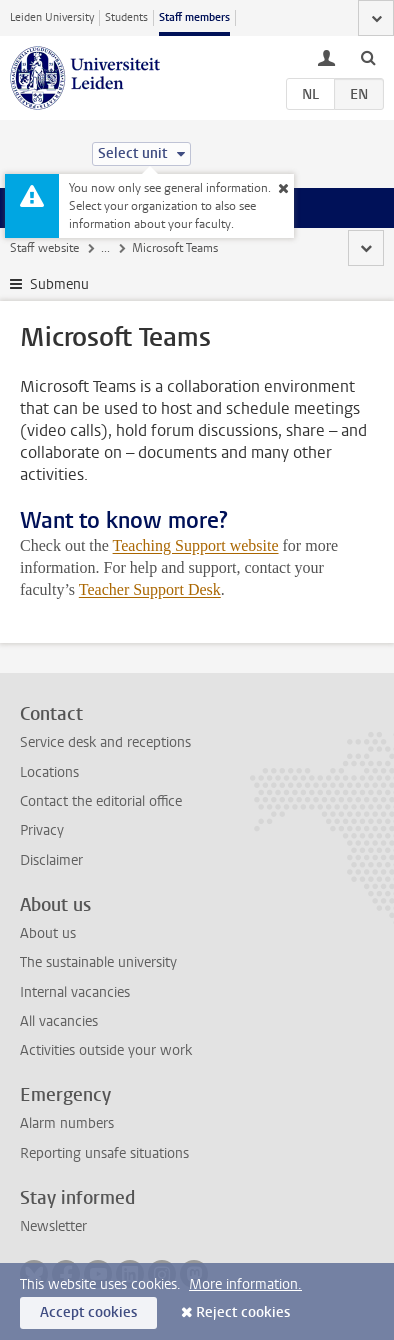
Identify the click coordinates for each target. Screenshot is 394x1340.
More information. (245, 1284)
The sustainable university (98, 962)
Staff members (194, 17)
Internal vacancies (75, 992)
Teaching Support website (196, 545)
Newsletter (53, 1226)
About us (48, 933)
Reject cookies (243, 1312)
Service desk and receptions (105, 742)
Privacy (42, 830)
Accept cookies (88, 1312)
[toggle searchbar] (368, 57)
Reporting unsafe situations (104, 1153)
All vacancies (59, 1021)
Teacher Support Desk (150, 589)
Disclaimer (51, 860)
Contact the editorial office (101, 801)
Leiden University (52, 17)
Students (126, 17)
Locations (49, 772)
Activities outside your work (106, 1050)
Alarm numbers (67, 1123)
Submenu (59, 284)
